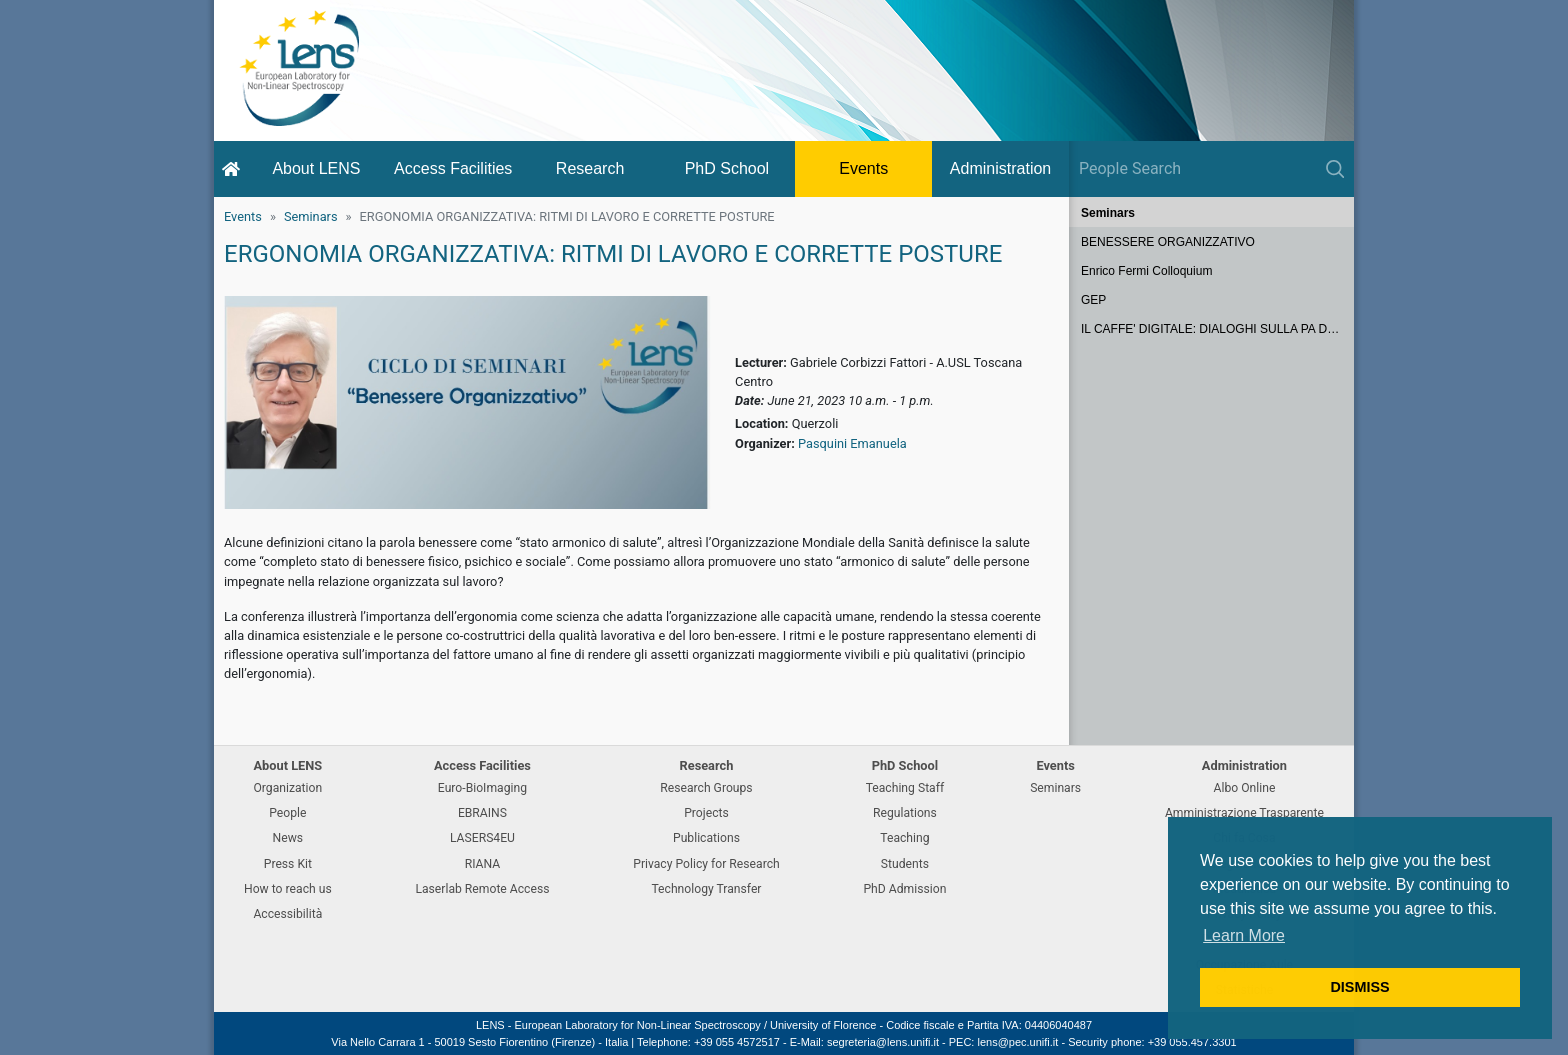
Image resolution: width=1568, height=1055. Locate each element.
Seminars (311, 216)
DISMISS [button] (1359, 987)
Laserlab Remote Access (482, 889)
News (288, 838)
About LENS (316, 168)
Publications (706, 838)
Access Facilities (453, 168)
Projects (706, 813)
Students (905, 864)
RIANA (483, 864)
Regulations (905, 813)
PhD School (727, 168)
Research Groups (706, 788)
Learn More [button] (1244, 935)
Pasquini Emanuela (852, 443)
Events (863, 168)
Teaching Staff (905, 788)
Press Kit (288, 864)
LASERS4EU (482, 838)
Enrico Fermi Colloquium (1146, 271)
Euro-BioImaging (482, 788)
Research (590, 168)
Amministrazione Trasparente (1244, 813)
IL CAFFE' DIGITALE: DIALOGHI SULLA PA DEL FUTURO (1217, 329)
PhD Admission (904, 889)
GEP (1093, 300)
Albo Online (1245, 788)
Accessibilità (287, 914)
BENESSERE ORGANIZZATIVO (1168, 242)
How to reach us (288, 889)
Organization (287, 788)
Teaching (904, 838)
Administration (1000, 168)
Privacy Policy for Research (706, 864)
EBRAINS (482, 813)
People (287, 813)
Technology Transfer (706, 889)
